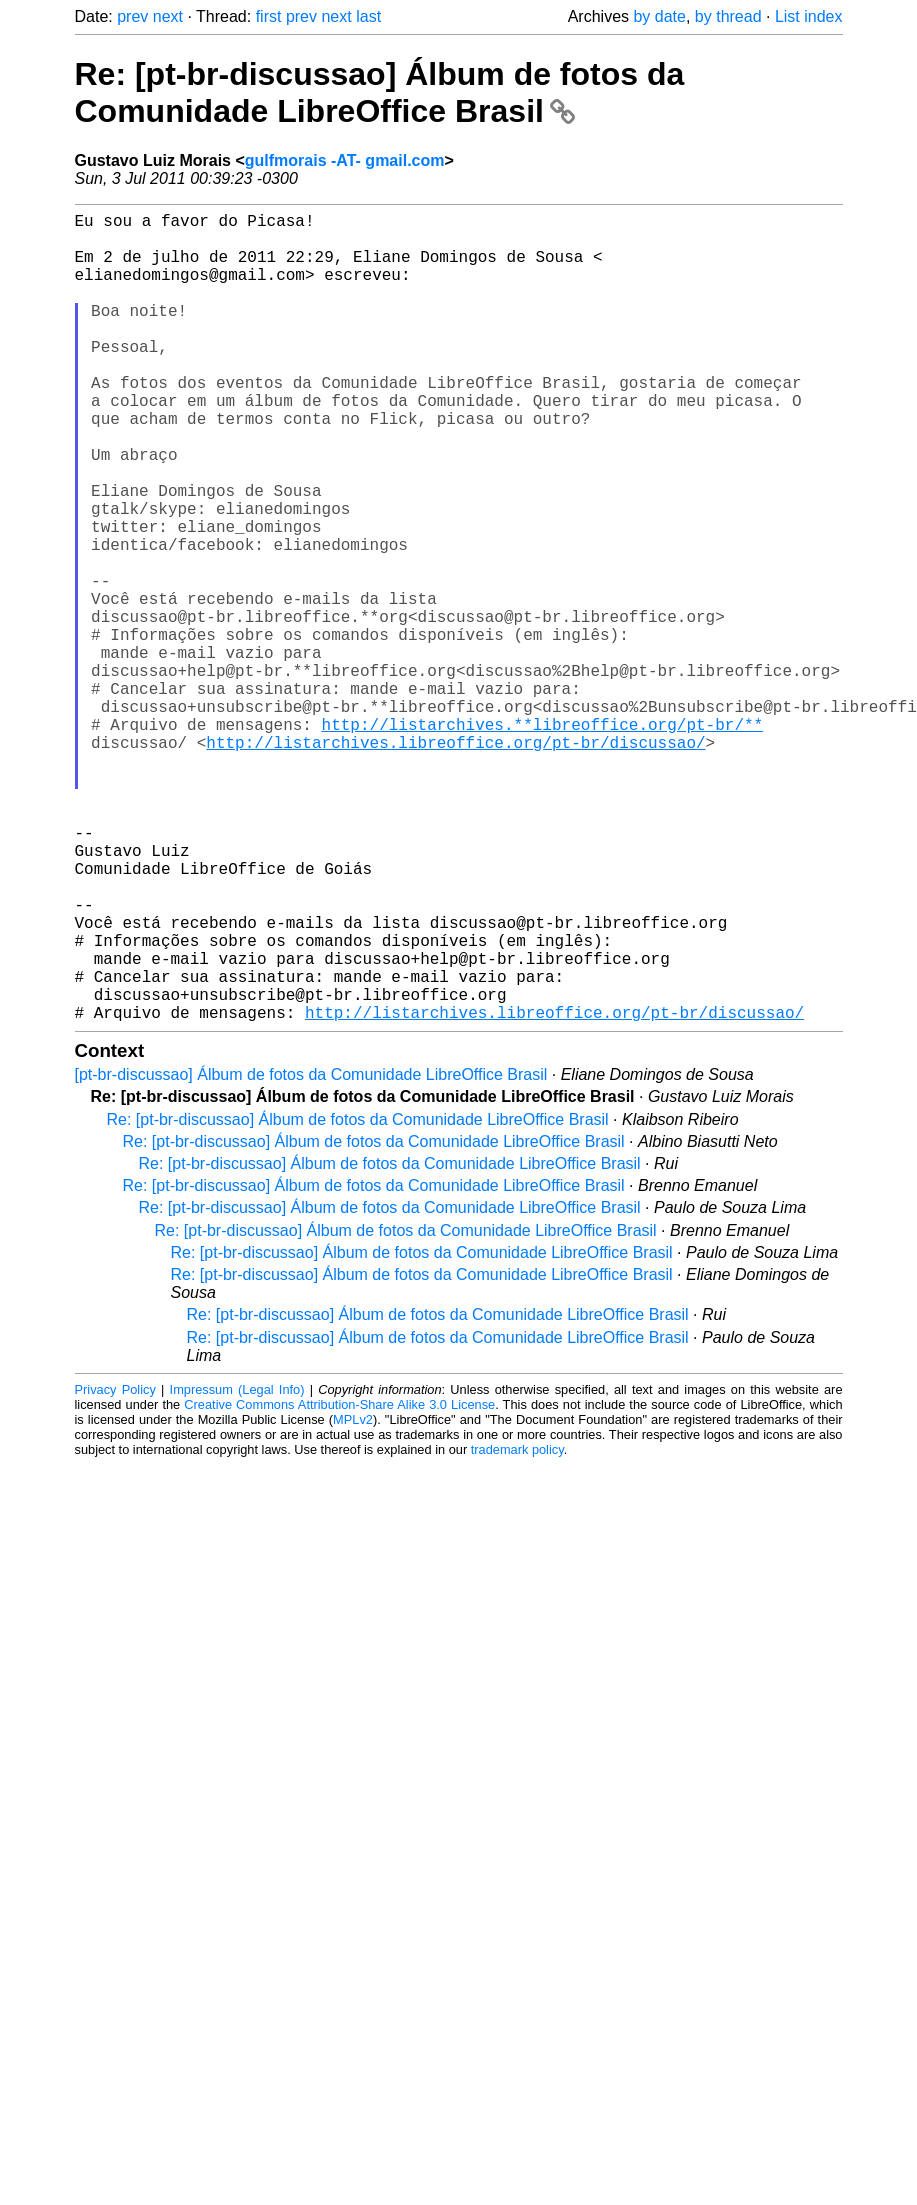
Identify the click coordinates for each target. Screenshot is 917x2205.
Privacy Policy (115, 1569)
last (368, 16)
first (269, 16)
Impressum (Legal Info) (237, 1569)
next (168, 16)
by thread (728, 16)
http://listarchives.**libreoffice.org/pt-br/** (543, 840)
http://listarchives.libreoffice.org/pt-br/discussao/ (455, 862)
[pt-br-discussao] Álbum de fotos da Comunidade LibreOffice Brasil (311, 1254)
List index (809, 16)
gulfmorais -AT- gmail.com (345, 160)
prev (132, 16)
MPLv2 (353, 1599)
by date (659, 16)
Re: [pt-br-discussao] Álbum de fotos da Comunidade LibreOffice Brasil (380, 92)
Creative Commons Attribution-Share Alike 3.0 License (339, 1584)
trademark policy (517, 1629)
